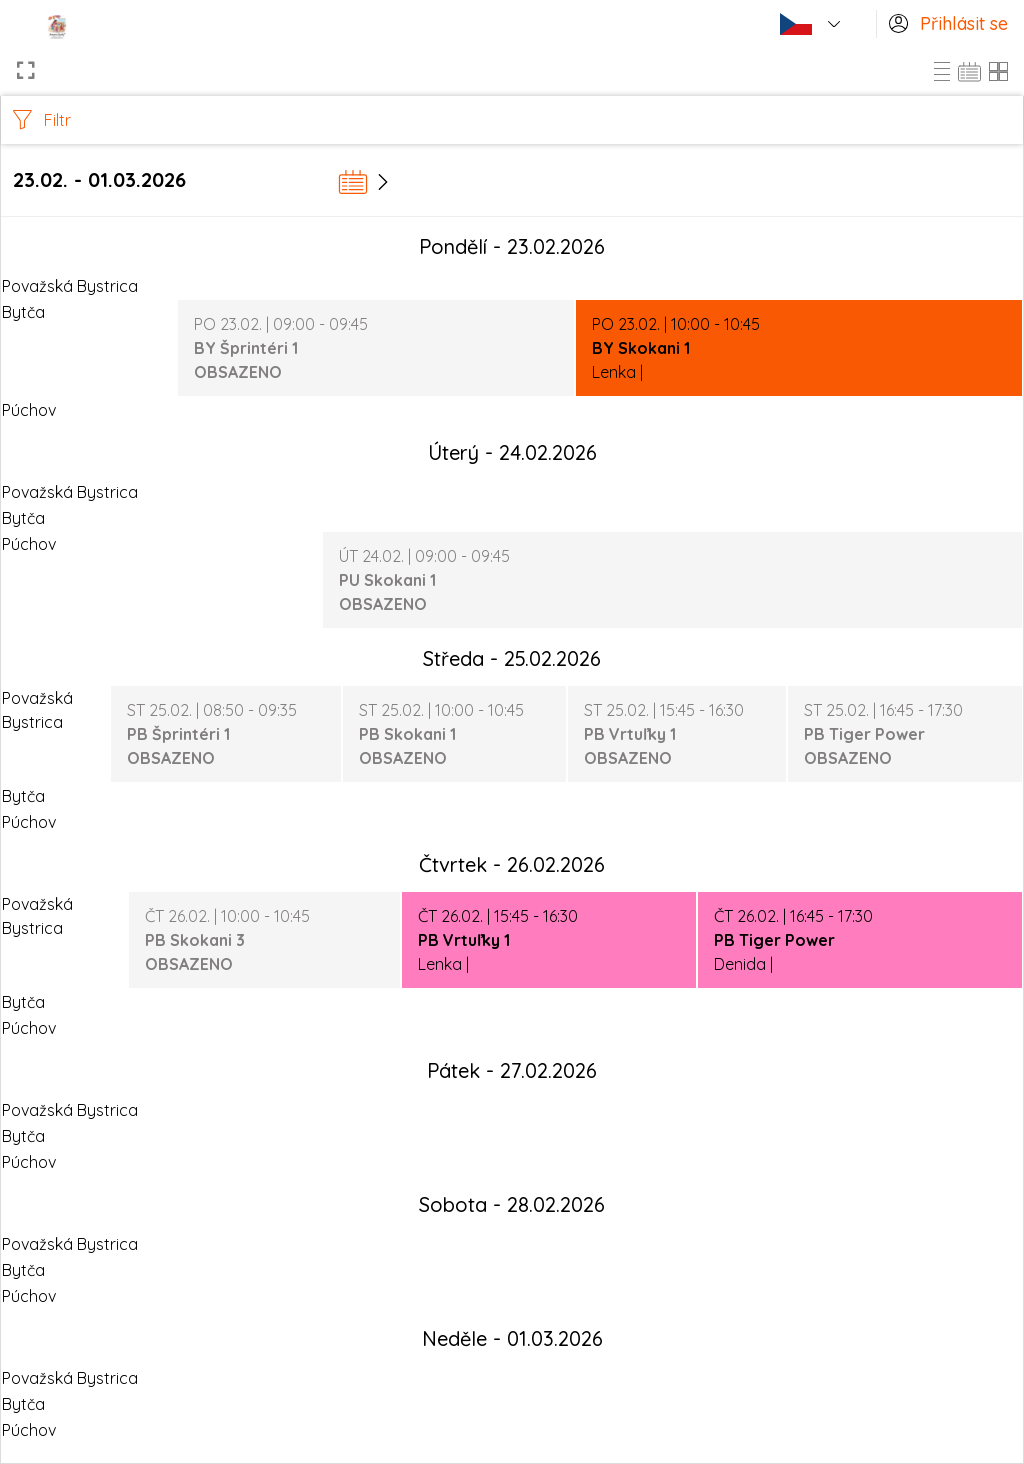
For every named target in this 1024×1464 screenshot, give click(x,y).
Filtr (42, 120)
